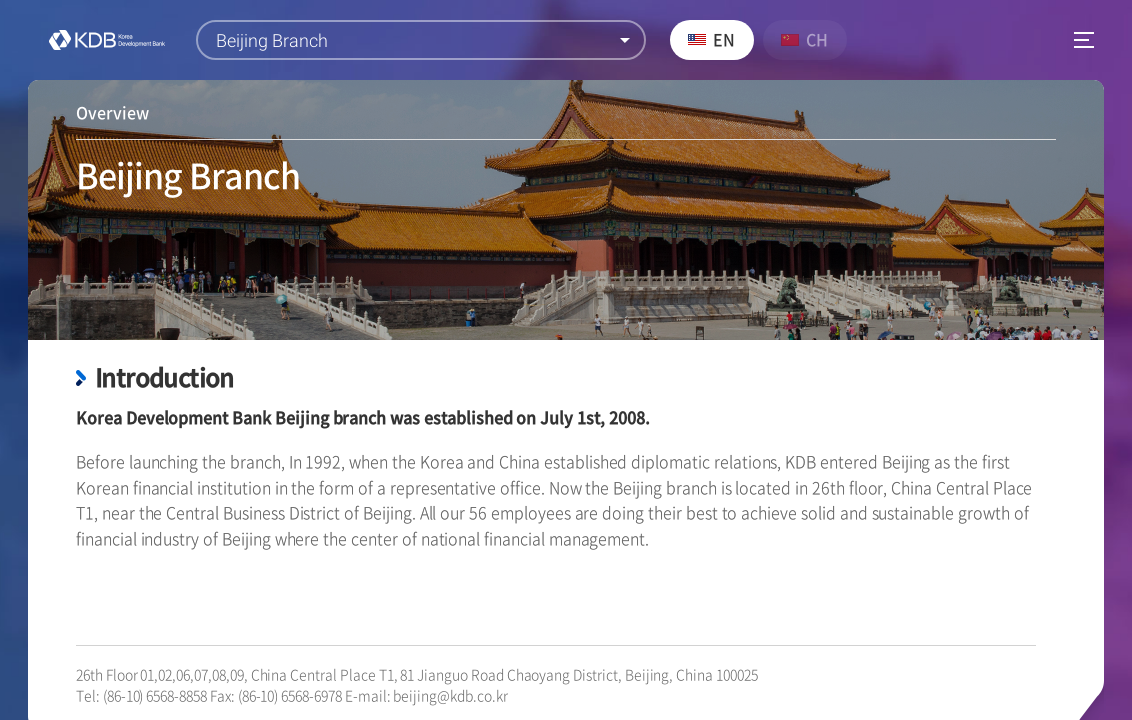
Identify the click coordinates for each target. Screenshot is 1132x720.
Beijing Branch (272, 40)
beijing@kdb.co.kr (450, 695)
